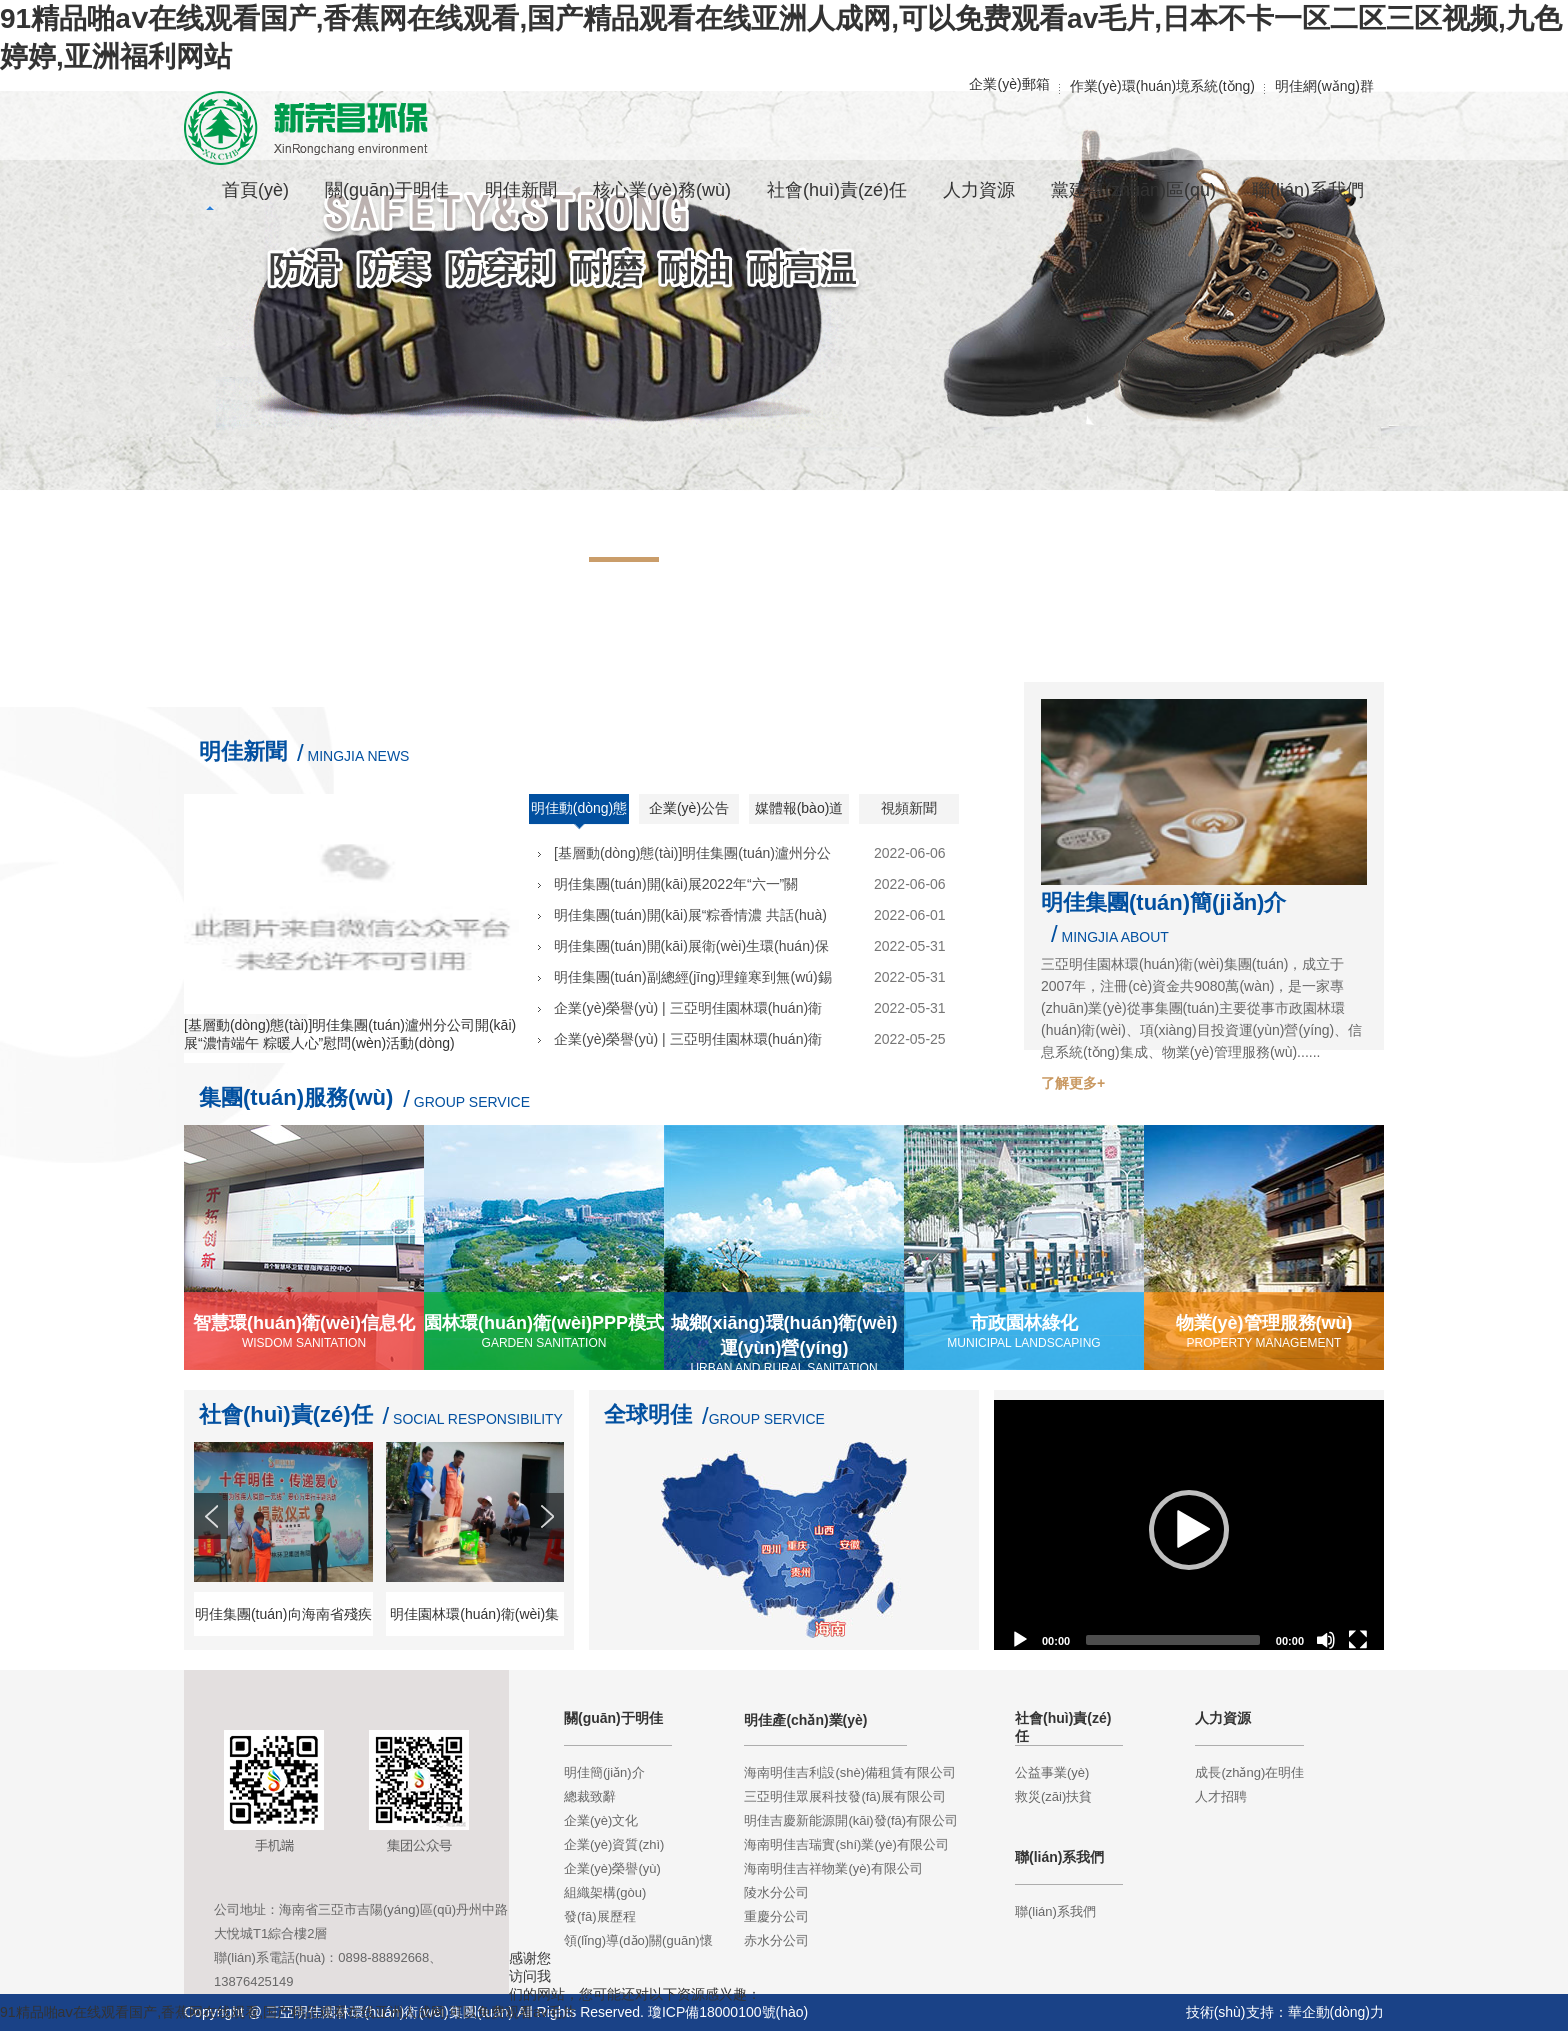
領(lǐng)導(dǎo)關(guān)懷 (638, 1940)
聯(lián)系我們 (1055, 1911)
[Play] (1020, 1640)
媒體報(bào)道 (799, 808)
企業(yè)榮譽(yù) (612, 1868)
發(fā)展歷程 (600, 1916)
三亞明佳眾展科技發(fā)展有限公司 (845, 1796)
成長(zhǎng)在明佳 (1249, 1772)
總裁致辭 (590, 1796)
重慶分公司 (776, 1916)
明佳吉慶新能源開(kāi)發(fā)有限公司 (851, 1820)
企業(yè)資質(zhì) (614, 1844)
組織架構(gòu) (605, 1892)
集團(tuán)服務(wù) (296, 1097)
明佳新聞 (243, 751)
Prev (213, 1552)
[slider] (1173, 1640)
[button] (1189, 1530)
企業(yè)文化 (601, 1820)
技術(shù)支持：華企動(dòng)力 (1285, 2012)
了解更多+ (1073, 1083)
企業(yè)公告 (689, 808)
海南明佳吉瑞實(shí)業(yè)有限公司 (846, 1844)
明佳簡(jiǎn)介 (604, 1772)
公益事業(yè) (1052, 1772)
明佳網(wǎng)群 (1324, 86)
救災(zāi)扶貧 (1053, 1796)
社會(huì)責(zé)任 (286, 1414)
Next (549, 1552)
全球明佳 (648, 1414)
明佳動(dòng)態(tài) (579, 815)
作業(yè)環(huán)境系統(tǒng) (1162, 86)
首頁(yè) (255, 190)
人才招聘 (1221, 1796)
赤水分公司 (776, 1940)
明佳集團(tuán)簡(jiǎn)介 (1163, 902)
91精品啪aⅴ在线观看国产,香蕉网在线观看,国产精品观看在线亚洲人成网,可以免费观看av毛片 (288, 2012)
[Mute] (1326, 1640)
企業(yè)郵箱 (1009, 84)
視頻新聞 (909, 808)
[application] (1189, 1530)
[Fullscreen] (1358, 1640)
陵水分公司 (776, 1892)
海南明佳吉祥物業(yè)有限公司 (833, 1868)
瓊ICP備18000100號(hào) (728, 2012)
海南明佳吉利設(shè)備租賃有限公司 (850, 1772)
